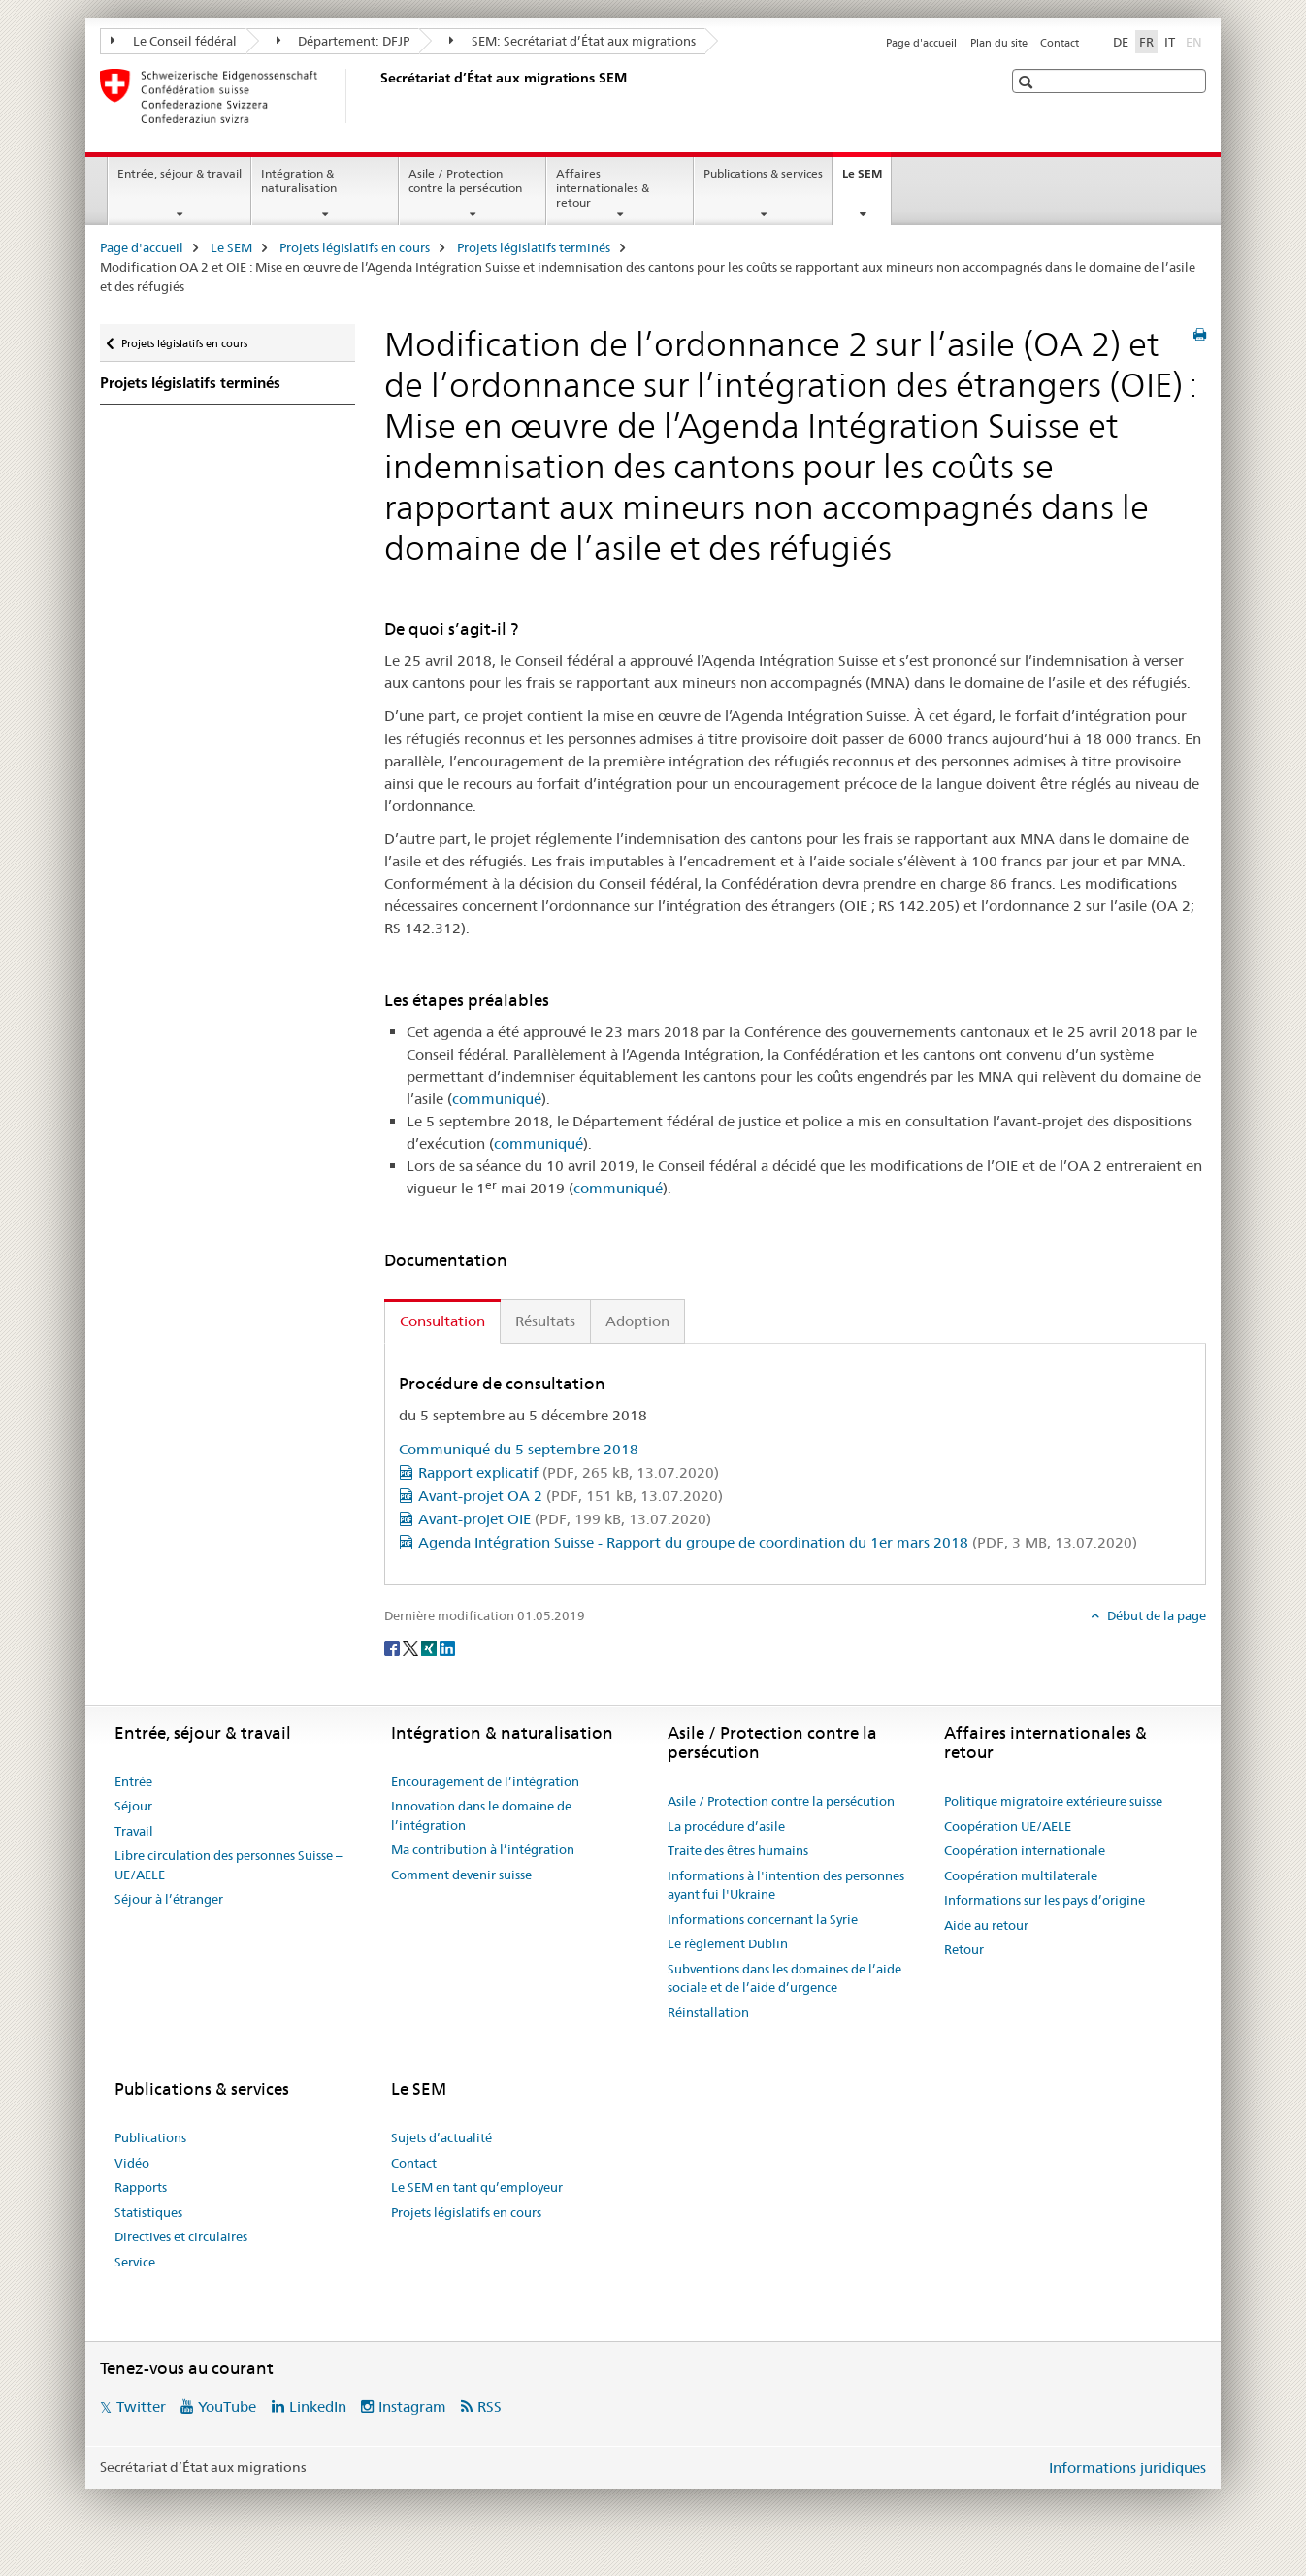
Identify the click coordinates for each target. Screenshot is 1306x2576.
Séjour (133, 1805)
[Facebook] (393, 1647)
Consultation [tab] (442, 1321)
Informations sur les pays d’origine (1044, 1900)
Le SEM (866, 179)
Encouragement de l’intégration (485, 1781)
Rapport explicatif (568, 1472)
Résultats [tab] (545, 1321)
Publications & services (763, 173)
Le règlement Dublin (728, 1943)
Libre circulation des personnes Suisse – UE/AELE (228, 1864)
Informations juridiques (1127, 2468)
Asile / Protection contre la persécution (465, 180)
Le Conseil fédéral (174, 40)
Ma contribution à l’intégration (482, 1849)
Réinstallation (708, 2012)
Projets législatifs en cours (354, 247)
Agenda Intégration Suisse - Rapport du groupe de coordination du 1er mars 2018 (777, 1542)
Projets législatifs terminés (533, 247)
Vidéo (131, 2162)
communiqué (496, 1099)
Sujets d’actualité (441, 2137)
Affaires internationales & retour (602, 188)
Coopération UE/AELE (1007, 1826)
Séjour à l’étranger (168, 1899)
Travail (133, 1831)
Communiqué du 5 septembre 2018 (518, 1449)
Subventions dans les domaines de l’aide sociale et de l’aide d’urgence (784, 1978)
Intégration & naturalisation (299, 180)
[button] (1028, 82)
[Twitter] (412, 1647)
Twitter (141, 2406)
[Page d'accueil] (376, 96)
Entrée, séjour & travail (179, 173)
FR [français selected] (1146, 41)
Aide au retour (986, 1925)
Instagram (412, 2406)
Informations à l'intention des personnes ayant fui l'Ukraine (786, 1885)
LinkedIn (317, 2406)
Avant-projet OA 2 (570, 1495)
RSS (489, 2406)
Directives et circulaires (180, 2236)
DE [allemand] (1120, 41)
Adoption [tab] (637, 1321)
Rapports (140, 2187)
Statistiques (148, 2212)
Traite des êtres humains (738, 1850)
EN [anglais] (1196, 40)
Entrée (133, 1781)
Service (134, 2261)
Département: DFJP (343, 40)
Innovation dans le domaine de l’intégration (481, 1815)
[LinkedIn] (447, 1647)
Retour (964, 1949)
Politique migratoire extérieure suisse (1053, 1801)
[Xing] (430, 1647)
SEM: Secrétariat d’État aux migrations (572, 40)
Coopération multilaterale (1020, 1875)
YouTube (227, 2406)
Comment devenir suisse (461, 1874)
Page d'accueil (921, 42)
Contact (1059, 42)
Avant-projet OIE (564, 1519)
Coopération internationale (1024, 1850)
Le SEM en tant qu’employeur (477, 2187)
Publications (150, 2137)
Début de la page (1155, 1615)
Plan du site (999, 42)
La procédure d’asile (726, 1826)
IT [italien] (1169, 41)
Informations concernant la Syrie (763, 1919)
